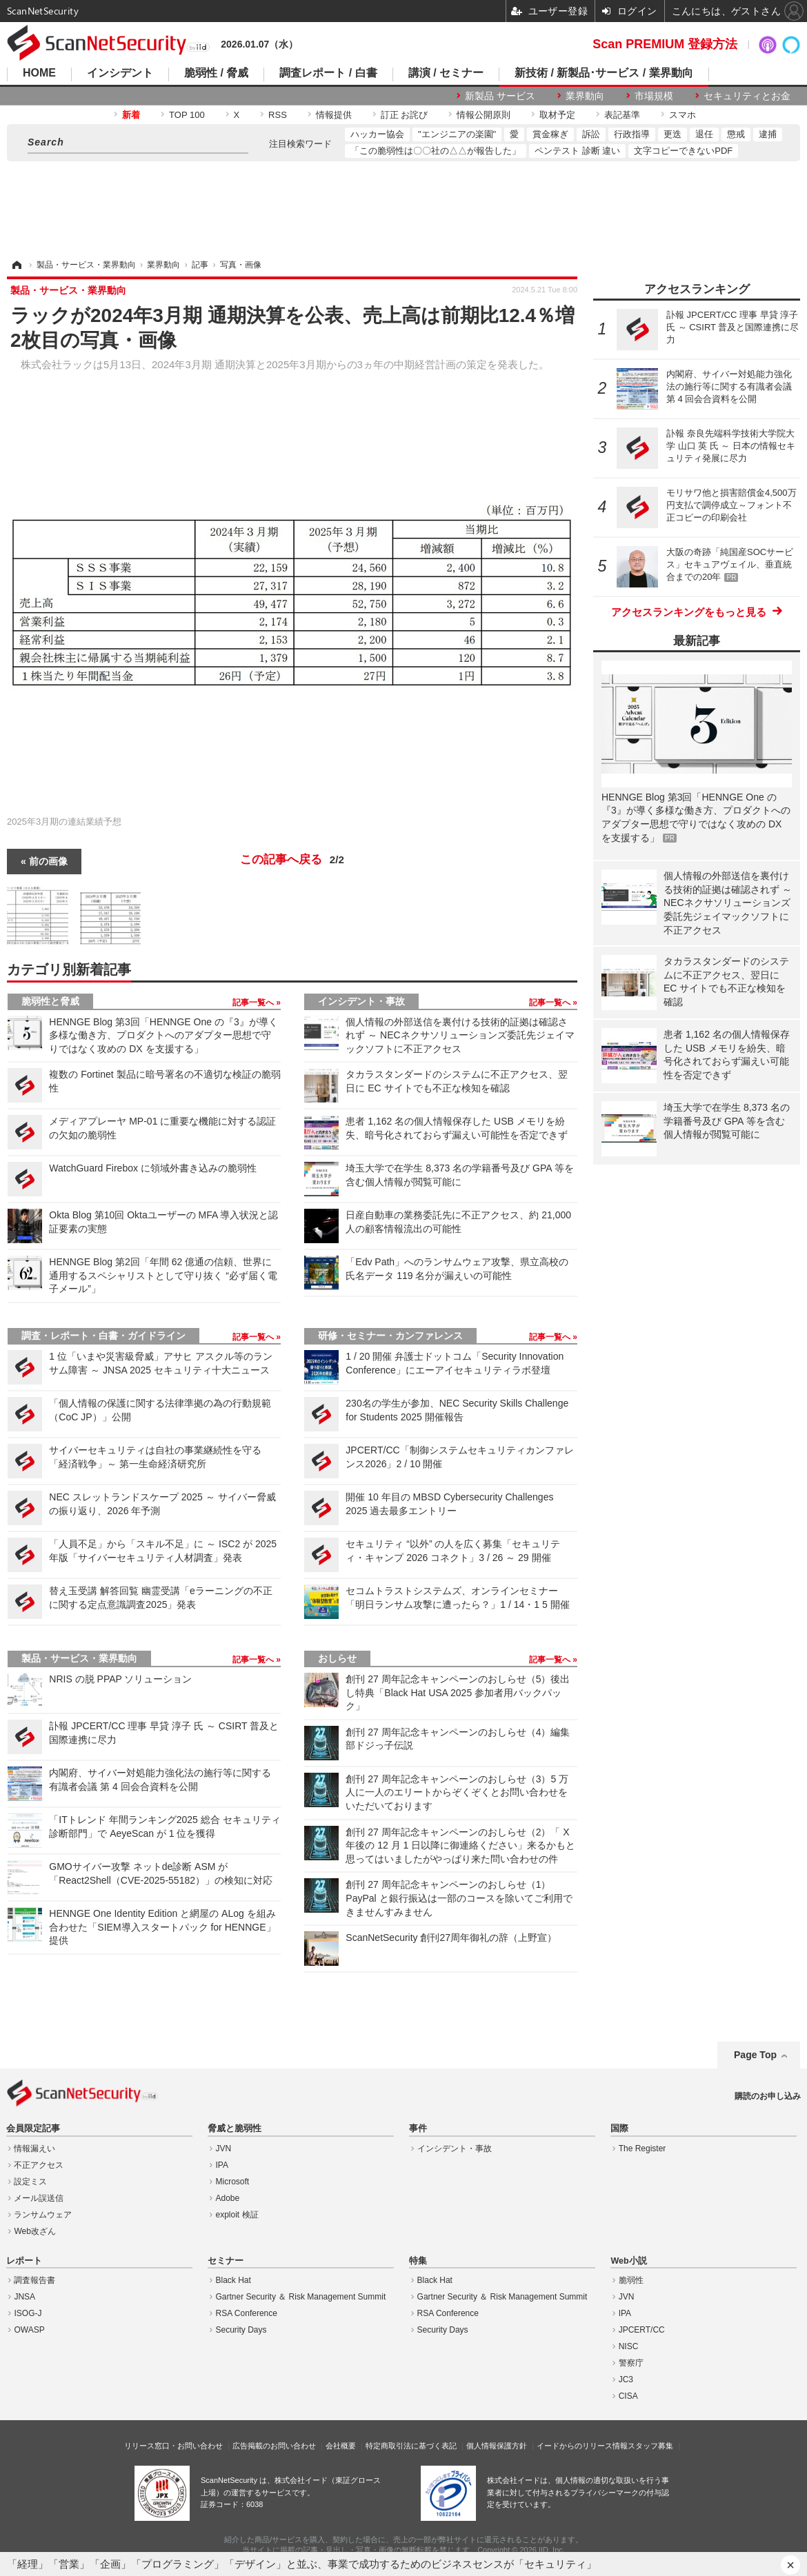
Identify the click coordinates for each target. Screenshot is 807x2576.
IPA (222, 2165)
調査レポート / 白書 (328, 73)
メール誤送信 (38, 2198)
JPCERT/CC (642, 2330)
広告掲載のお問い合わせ (274, 2446)
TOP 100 (187, 115)
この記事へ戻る (292, 859)
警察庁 (631, 2363)
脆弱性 (631, 2280)
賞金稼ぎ (550, 134)
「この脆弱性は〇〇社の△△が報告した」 (435, 150)
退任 (704, 134)
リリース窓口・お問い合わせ (173, 2446)
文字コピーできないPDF (683, 150)
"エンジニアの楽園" (457, 134)
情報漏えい (34, 2148)
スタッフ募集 (650, 2446)
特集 (418, 2261)
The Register (642, 2148)
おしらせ (337, 1658)
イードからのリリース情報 (582, 2446)
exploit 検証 (237, 2215)
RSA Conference (246, 2313)
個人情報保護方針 (496, 2446)
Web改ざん (34, 2231)
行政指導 (632, 134)
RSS (277, 115)
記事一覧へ (254, 1002)
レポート (24, 2261)
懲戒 (736, 134)
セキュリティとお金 (747, 95)
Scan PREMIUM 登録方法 (664, 44)
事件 (418, 2128)
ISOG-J (27, 2313)
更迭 (672, 134)
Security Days (241, 2330)
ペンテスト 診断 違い (577, 150)
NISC (629, 2346)
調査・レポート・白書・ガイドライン (103, 1335)
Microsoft (233, 2181)
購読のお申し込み (768, 2096)
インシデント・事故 (361, 1001)
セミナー (225, 2261)
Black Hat (233, 2280)
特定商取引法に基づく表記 (411, 2446)
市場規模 (654, 95)
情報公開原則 (483, 115)
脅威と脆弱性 (234, 2128)
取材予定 (557, 115)
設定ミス (30, 2181)
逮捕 (768, 134)
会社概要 (341, 2446)
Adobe (228, 2198)
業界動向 (585, 95)
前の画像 (48, 861)
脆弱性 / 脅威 (216, 73)
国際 (619, 2128)
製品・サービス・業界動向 (79, 1658)
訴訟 (591, 134)
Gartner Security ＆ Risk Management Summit (301, 2297)
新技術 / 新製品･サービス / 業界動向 (604, 73)
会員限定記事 (33, 2128)
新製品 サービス (500, 95)
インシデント (120, 73)
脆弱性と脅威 (50, 1001)
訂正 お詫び (404, 115)
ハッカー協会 (377, 134)
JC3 (626, 2379)
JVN (224, 2148)
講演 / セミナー (446, 73)
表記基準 (622, 115)
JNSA (24, 2297)
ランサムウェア (43, 2215)
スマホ (682, 115)
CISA (628, 2396)
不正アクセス (38, 2165)
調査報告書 (34, 2280)
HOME (39, 73)
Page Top (755, 2054)
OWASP (29, 2330)
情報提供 (334, 115)
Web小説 (628, 2261)
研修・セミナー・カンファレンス (390, 1335)
